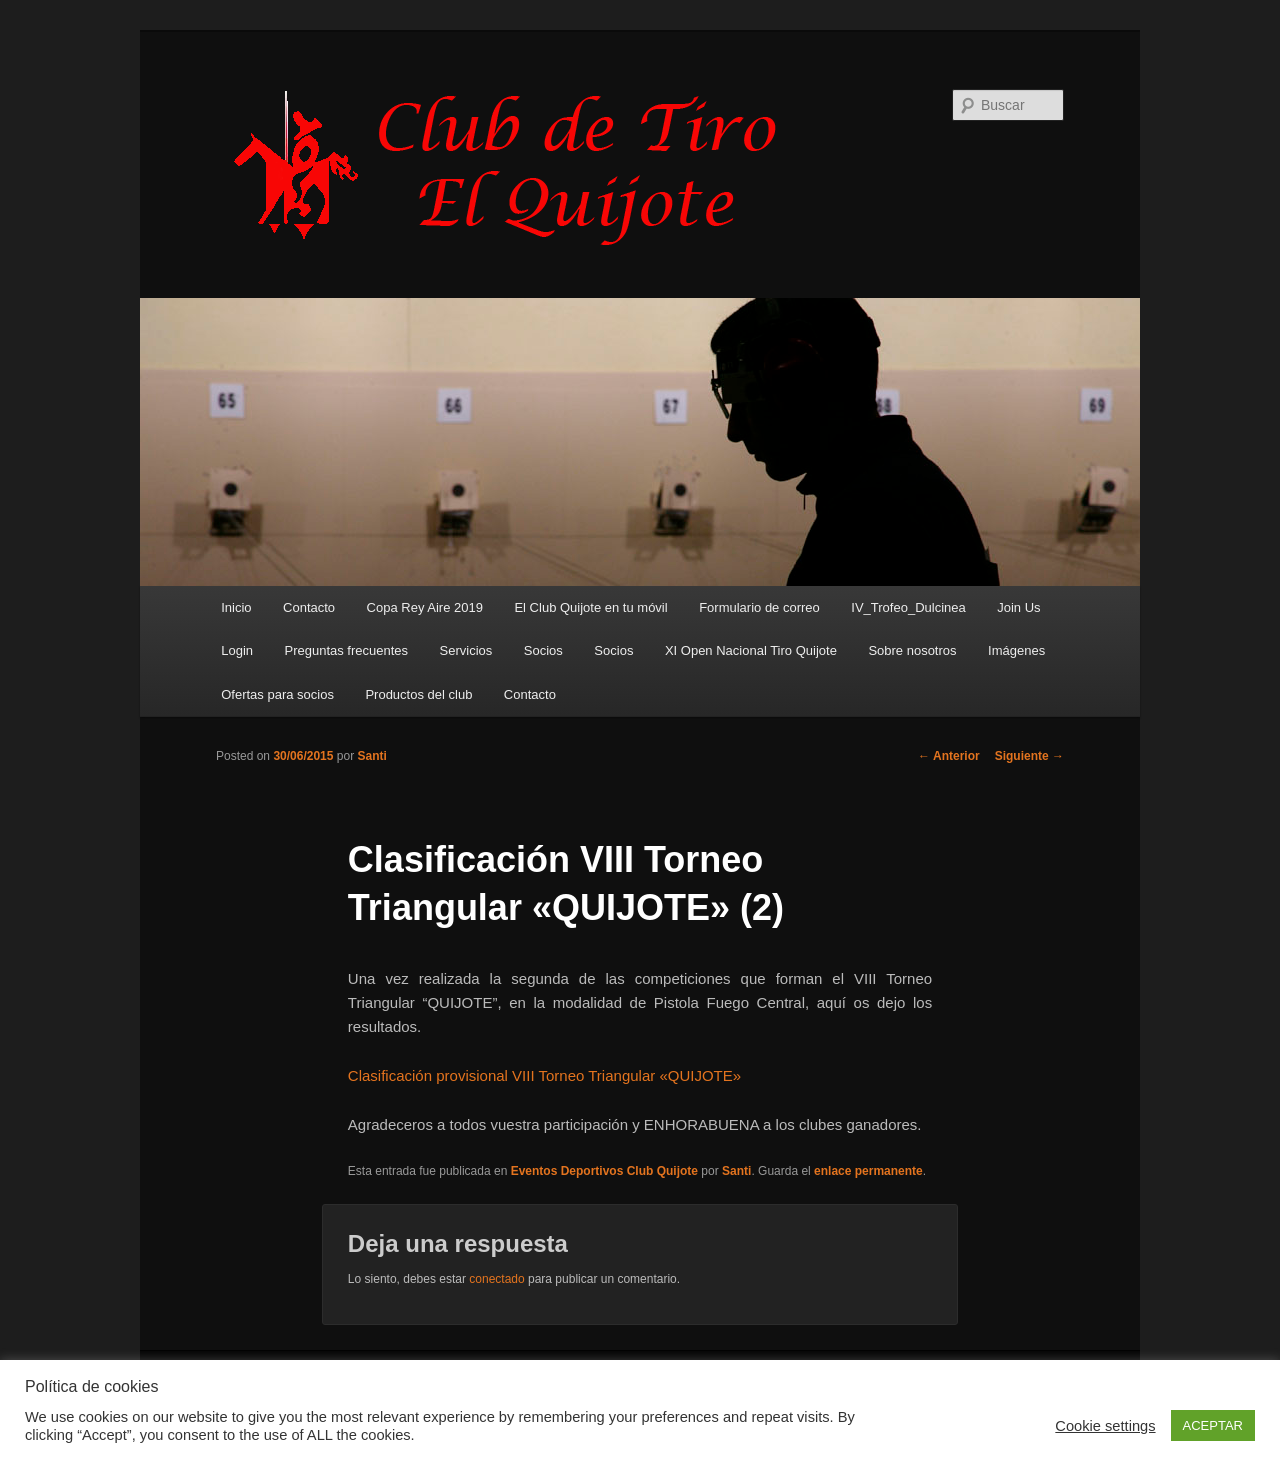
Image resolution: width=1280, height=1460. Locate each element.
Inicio (236, 607)
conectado (496, 1279)
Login (237, 650)
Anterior (949, 756)
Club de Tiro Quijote (516, 167)
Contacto (309, 607)
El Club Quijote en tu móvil (590, 607)
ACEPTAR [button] (1213, 1425)
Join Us (1018, 607)
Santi (371, 756)
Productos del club (418, 694)
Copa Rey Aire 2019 (425, 607)
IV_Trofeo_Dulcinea (908, 607)
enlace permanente (868, 1171)
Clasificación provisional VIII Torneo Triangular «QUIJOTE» (544, 1075)
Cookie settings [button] (1105, 1426)
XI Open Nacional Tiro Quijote (751, 650)
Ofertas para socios (277, 694)
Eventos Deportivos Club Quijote (604, 1171)
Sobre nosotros (912, 650)
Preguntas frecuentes (347, 650)
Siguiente (1029, 756)
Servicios (466, 650)
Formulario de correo (759, 607)
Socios (543, 650)
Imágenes (1016, 650)
